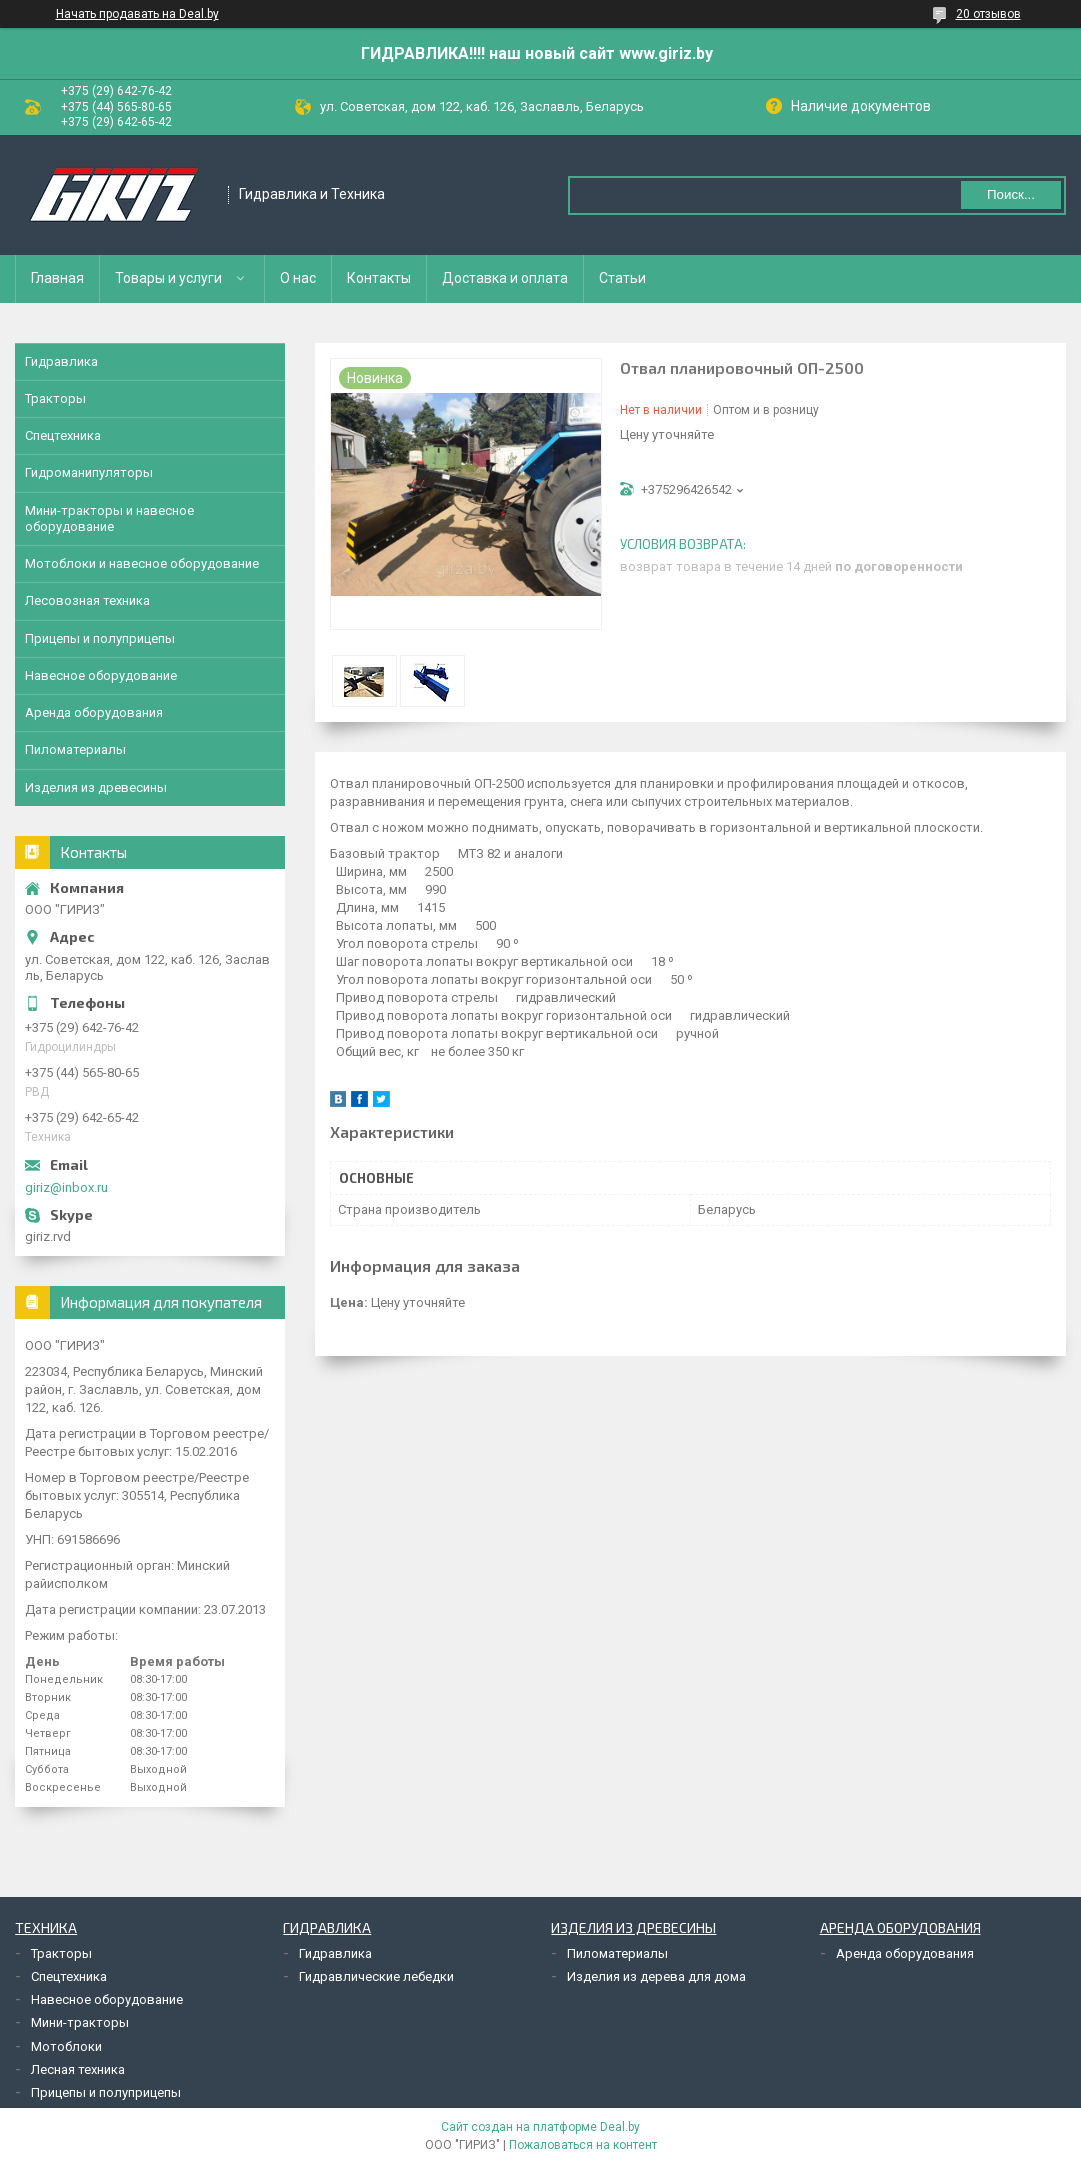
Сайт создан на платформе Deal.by (540, 2127)
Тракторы (55, 398)
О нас (298, 278)
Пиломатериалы (75, 749)
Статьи (622, 278)
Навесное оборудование (101, 675)
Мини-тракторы (80, 2022)
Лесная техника (78, 2069)
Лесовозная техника (87, 600)
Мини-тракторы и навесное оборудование (109, 518)
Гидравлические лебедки (376, 1976)
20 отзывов (988, 14)
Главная (57, 278)
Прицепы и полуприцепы (100, 638)
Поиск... (1011, 194)
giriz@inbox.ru (66, 1187)
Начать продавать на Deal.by (137, 14)
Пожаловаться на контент (583, 2145)
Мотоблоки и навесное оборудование (142, 563)
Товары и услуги (168, 278)
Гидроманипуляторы (89, 472)
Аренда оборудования (94, 712)
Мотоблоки (66, 2046)
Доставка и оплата (505, 278)
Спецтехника (63, 435)
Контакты (379, 278)
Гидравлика (61, 361)
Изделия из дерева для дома (656, 1976)
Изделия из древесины (96, 787)
